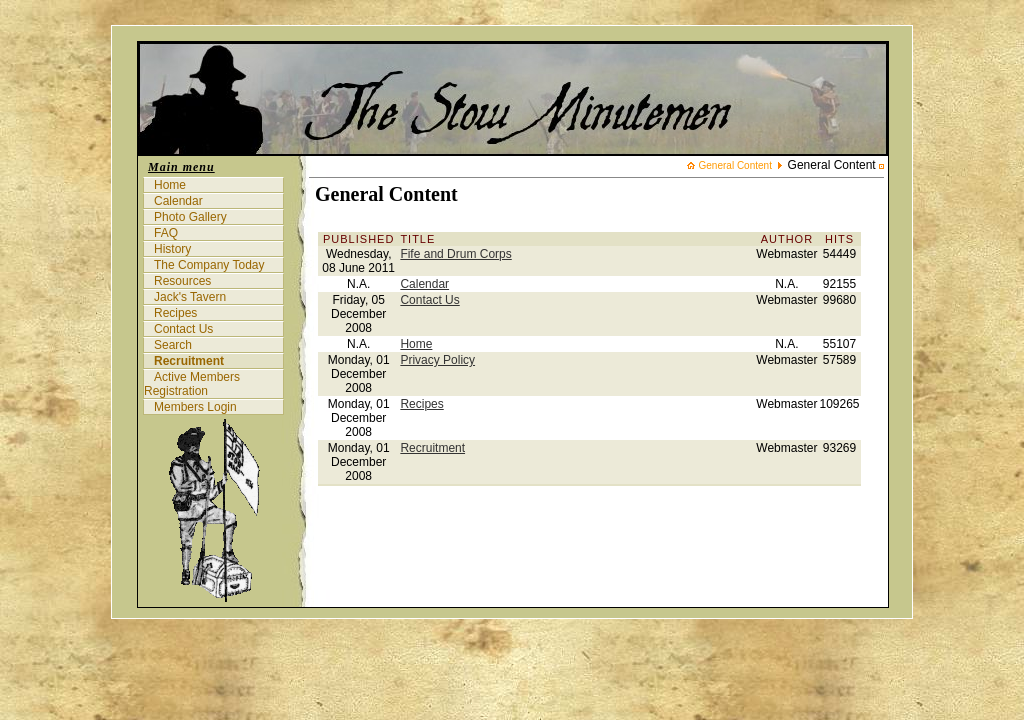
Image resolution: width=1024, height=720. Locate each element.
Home (170, 185)
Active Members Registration (192, 384)
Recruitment (189, 361)
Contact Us (183, 329)
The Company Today (209, 265)
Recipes (175, 313)
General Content (735, 165)
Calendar (178, 201)
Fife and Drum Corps (455, 254)
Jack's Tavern (190, 297)
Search (173, 345)
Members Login (195, 407)
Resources (182, 281)
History (172, 249)
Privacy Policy (437, 360)
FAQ (166, 233)
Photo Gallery (190, 217)
